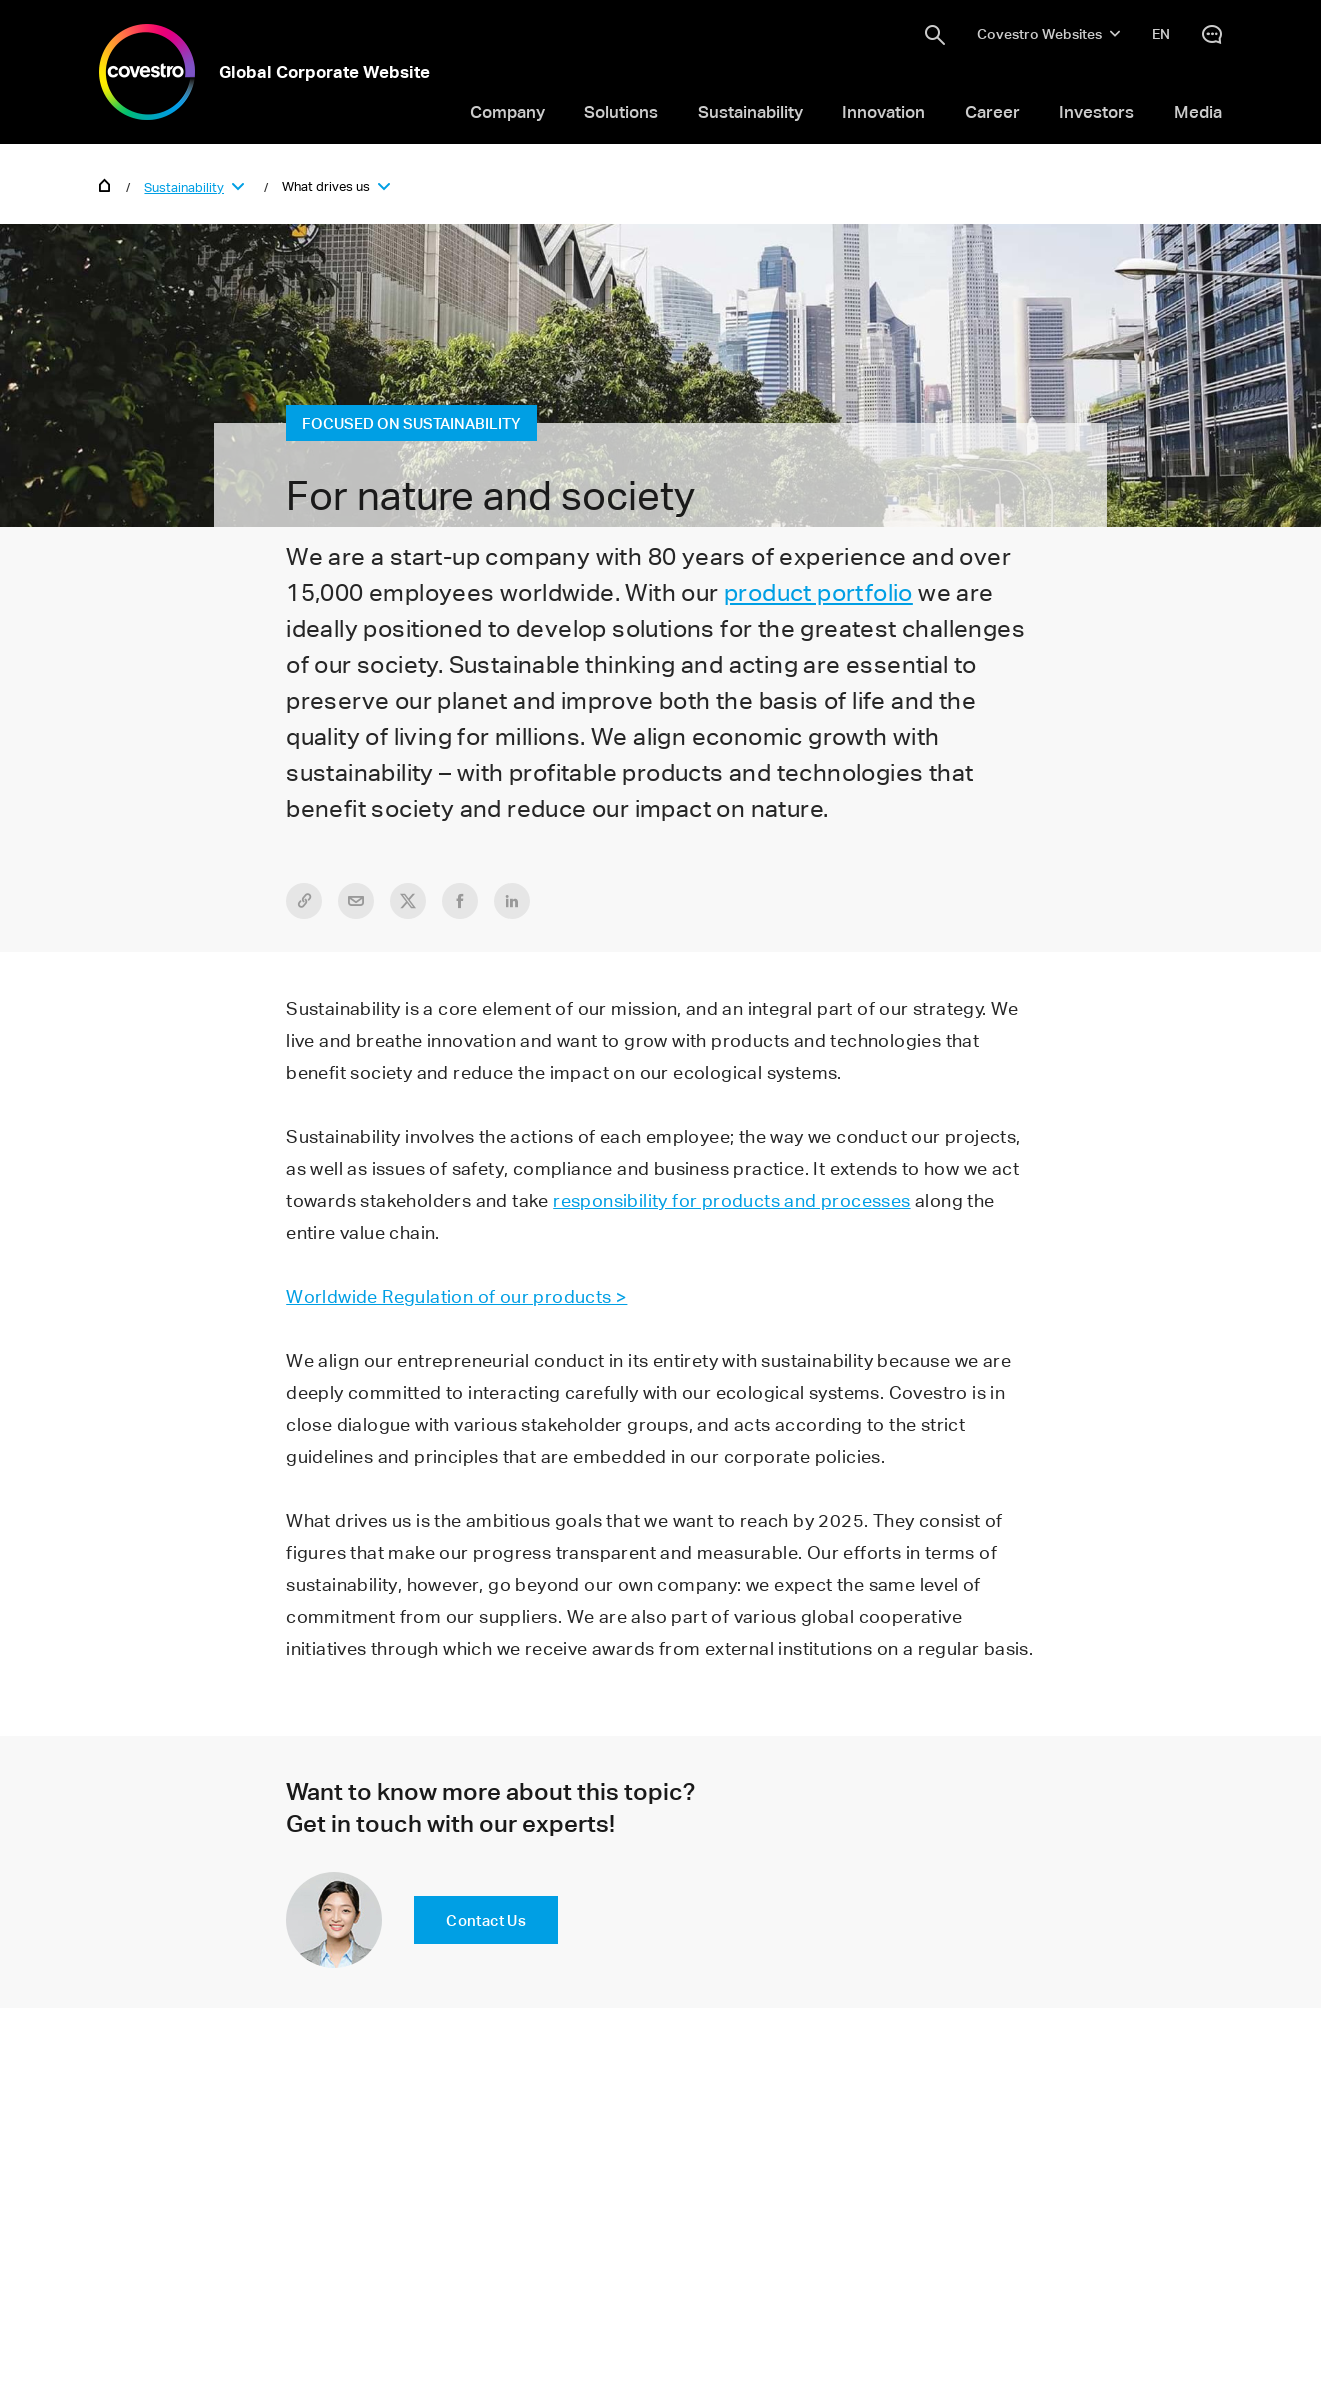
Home (105, 184)
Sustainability (750, 111)
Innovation (883, 111)
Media (1198, 111)
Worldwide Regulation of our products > (456, 1296)
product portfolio (818, 592)
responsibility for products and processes (731, 1200)
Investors (1096, 111)
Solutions (621, 111)
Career (992, 111)
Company (507, 111)
